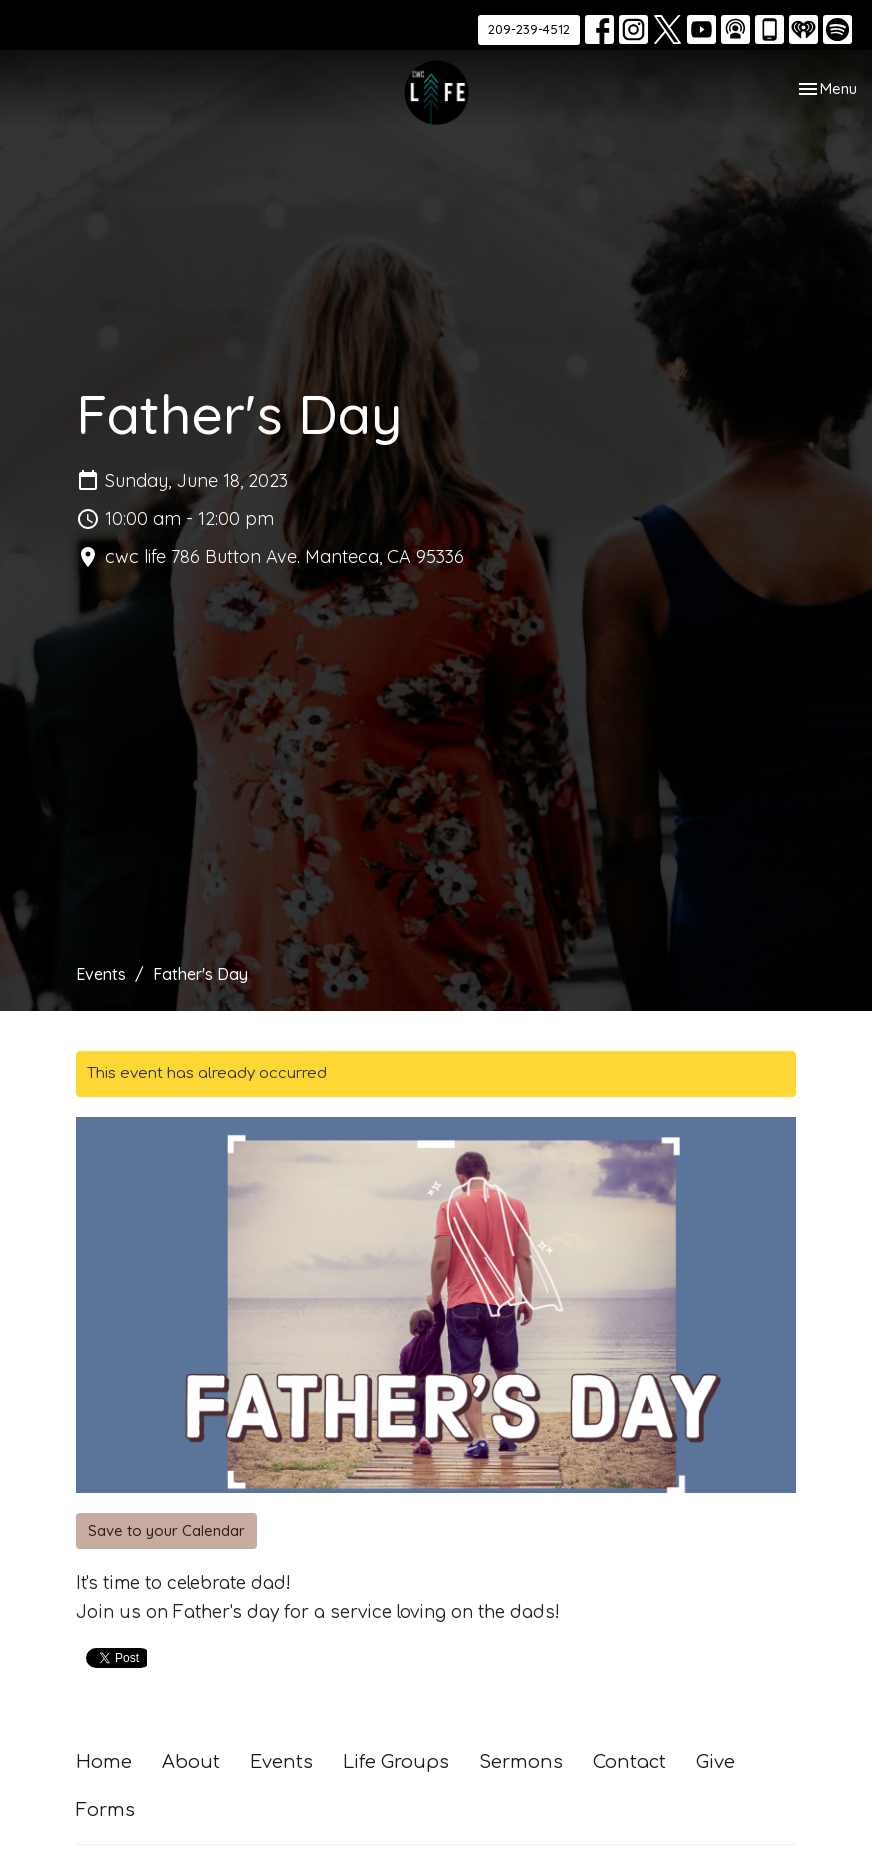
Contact (629, 1762)
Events (101, 974)
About (191, 1762)
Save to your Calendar (166, 1530)
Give (715, 1762)
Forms (105, 1810)
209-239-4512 (529, 29)
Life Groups (396, 1762)
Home (104, 1762)
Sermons (521, 1762)
